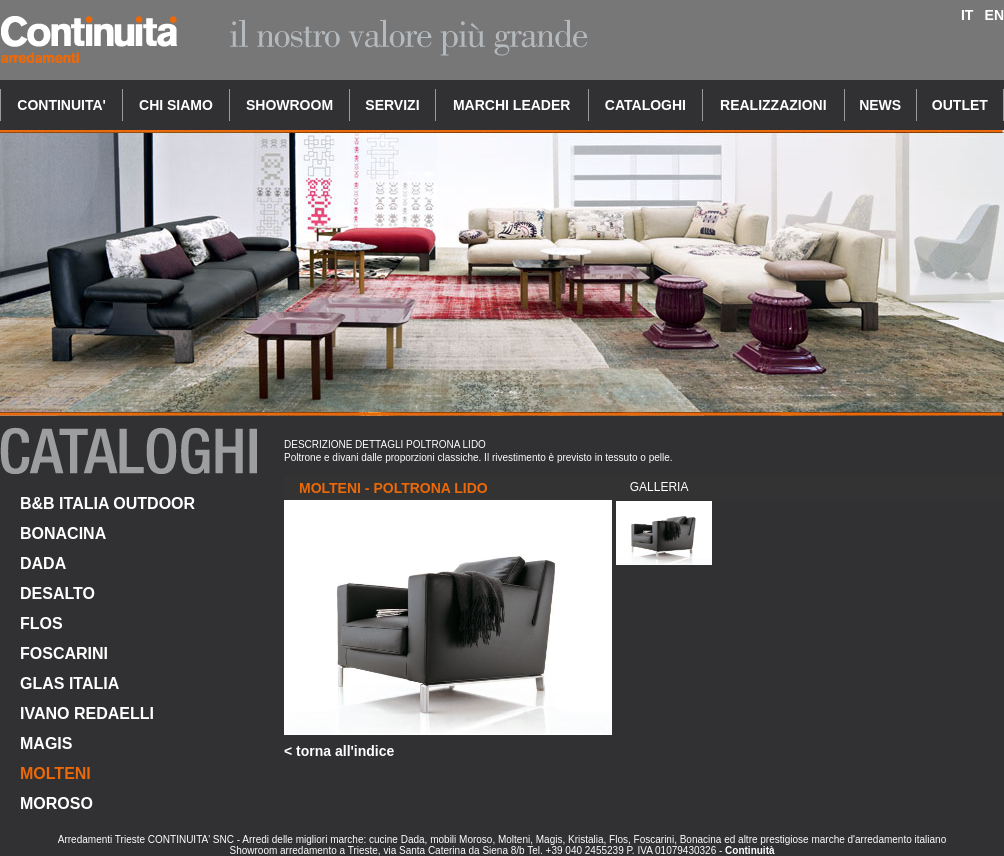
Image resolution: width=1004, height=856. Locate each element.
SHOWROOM (289, 105)
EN (994, 15)
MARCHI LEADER (511, 105)
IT (967, 15)
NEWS (880, 105)
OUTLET (960, 105)
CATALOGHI (645, 105)
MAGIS (46, 743)
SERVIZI (392, 105)
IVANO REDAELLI (87, 713)
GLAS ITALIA (69, 683)
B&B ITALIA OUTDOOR (107, 503)
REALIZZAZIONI (773, 105)
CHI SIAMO (176, 105)
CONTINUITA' (61, 105)
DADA (43, 563)
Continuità (749, 850)
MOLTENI (55, 773)
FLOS (41, 623)
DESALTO (57, 593)
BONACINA (63, 533)
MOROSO (56, 803)
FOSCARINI (64, 653)
